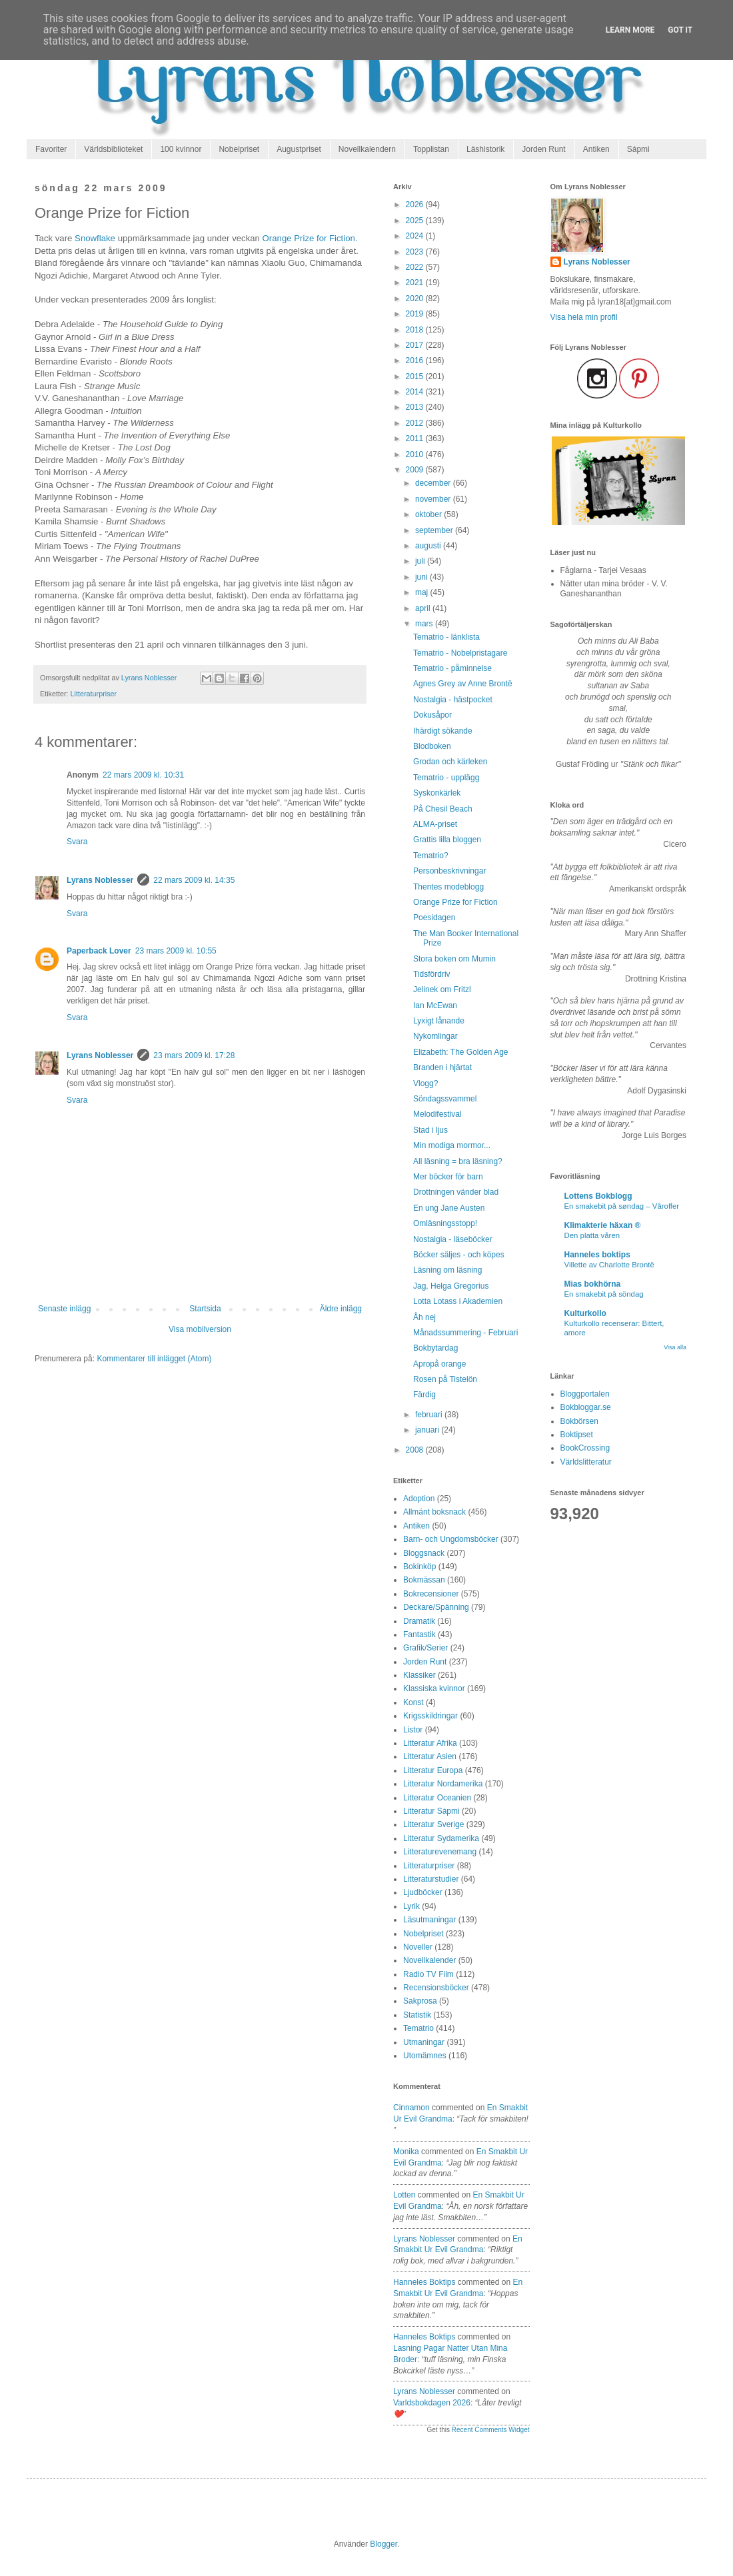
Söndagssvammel (444, 1098)
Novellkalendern (367, 149)
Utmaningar (423, 2042)
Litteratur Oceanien (437, 1797)
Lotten (404, 2195)
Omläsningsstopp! (445, 1223)
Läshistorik (485, 149)
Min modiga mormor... (451, 1145)
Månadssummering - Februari (465, 1332)
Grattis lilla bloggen (447, 839)
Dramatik (419, 1621)
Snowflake (95, 238)
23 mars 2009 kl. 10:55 (176, 951)
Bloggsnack (423, 1553)
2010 (416, 454)
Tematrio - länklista (446, 637)
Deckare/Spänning (436, 1607)
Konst (413, 1702)
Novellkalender (429, 1960)
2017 (416, 345)
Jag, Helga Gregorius (450, 1286)
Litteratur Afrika (430, 1743)
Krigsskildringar (430, 1715)
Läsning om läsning (447, 1270)
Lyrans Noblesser (100, 880)
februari (429, 1414)
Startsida (205, 1308)
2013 (416, 407)
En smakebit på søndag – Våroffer (622, 1206)
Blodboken (432, 746)
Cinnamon (411, 2107)
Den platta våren (592, 1235)
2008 (416, 1450)
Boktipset (576, 1434)
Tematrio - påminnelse (452, 668)
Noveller (417, 1947)
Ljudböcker (422, 1892)
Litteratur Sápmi (431, 1811)
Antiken (596, 149)
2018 (416, 329)
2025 (416, 220)
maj (422, 592)
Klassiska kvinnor (434, 1688)
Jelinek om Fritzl (442, 989)
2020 (416, 298)
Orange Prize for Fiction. (310, 238)
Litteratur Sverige (433, 1824)
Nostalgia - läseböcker (452, 1239)
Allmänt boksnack (434, 1512)
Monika (406, 2151)
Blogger (383, 2544)
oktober (429, 514)
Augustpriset (299, 149)
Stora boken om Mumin (454, 959)
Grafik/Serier (425, 1647)
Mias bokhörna (592, 1284)
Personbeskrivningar (449, 871)
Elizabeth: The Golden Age (460, 1052)
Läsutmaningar (429, 1919)
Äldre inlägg (341, 1308)
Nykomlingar (435, 1036)
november (434, 499)
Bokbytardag (435, 1348)
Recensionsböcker (436, 1987)
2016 (416, 360)
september (435, 530)
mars (425, 623)
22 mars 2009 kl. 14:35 (194, 880)
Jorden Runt (543, 149)
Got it (680, 30)
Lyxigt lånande (438, 1020)
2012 (416, 423)
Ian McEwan (435, 1005)
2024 (416, 236)
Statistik (417, 2015)
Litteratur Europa (432, 1770)
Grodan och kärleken (450, 761)
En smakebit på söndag (604, 1294)
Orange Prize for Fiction (455, 902)
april (423, 608)
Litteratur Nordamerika (442, 1783)
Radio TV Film (428, 1974)
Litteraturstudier (430, 1879)
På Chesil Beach (442, 809)
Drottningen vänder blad (455, 1192)
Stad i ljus (430, 1130)
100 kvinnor (180, 149)
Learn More (630, 30)
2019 (416, 314)
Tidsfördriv (431, 974)
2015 (416, 376)
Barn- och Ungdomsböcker (450, 1539)
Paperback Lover (99, 951)
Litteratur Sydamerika (441, 1838)
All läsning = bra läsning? (457, 1161)
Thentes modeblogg (448, 887)
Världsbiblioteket (113, 149)
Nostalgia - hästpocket (452, 699)
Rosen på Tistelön (445, 1379)
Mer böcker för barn (448, 1176)
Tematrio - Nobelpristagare (460, 653)
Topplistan (431, 149)
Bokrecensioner (430, 1594)
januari (428, 1430)
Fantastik (419, 1634)
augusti (429, 545)
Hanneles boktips (424, 2282)
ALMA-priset (435, 824)
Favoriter (51, 149)
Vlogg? (425, 1083)
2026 (416, 204)
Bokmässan (424, 1580)
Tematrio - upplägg (446, 777)
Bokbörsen (579, 1421)
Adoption (418, 1498)
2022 (416, 267)
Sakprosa (420, 2001)
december (434, 483)
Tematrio (418, 2028)
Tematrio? (430, 855)
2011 (416, 438)
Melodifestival (437, 1114)
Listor (412, 1729)
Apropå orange (439, 1364)
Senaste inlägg (64, 1308)
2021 (416, 282)
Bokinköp (419, 1566)
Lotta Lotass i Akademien (457, 1301)
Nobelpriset (239, 149)
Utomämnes (424, 2055)
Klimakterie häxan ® (602, 1225)
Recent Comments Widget (491, 2429)
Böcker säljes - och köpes (458, 1254)
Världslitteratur (586, 1462)
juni (422, 577)
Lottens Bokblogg (598, 1196)
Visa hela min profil (584, 317)
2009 (416, 469)
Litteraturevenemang (439, 1851)
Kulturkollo (585, 1313)
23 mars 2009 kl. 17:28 (194, 1055)
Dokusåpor (432, 715)
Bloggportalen (585, 1394)
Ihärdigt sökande (442, 731)
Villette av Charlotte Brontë (609, 1265)
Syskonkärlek (436, 793)
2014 (416, 391)
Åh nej (424, 1317)
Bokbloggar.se (585, 1407)
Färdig (424, 1394)
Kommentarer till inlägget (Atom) (154, 1358)
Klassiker (419, 1675)
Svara (77, 841)
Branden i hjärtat (442, 1067)
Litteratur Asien (429, 1756)
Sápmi (638, 149)
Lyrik (411, 1906)
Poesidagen (434, 917)
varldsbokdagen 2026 (431, 2402)
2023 (416, 252)
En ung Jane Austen (448, 1208)
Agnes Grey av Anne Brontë (462, 683)
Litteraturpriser (94, 694)
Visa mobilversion (200, 1329)
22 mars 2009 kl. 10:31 (143, 775)
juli (421, 561)
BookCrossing (585, 1448)
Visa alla (675, 1347)
